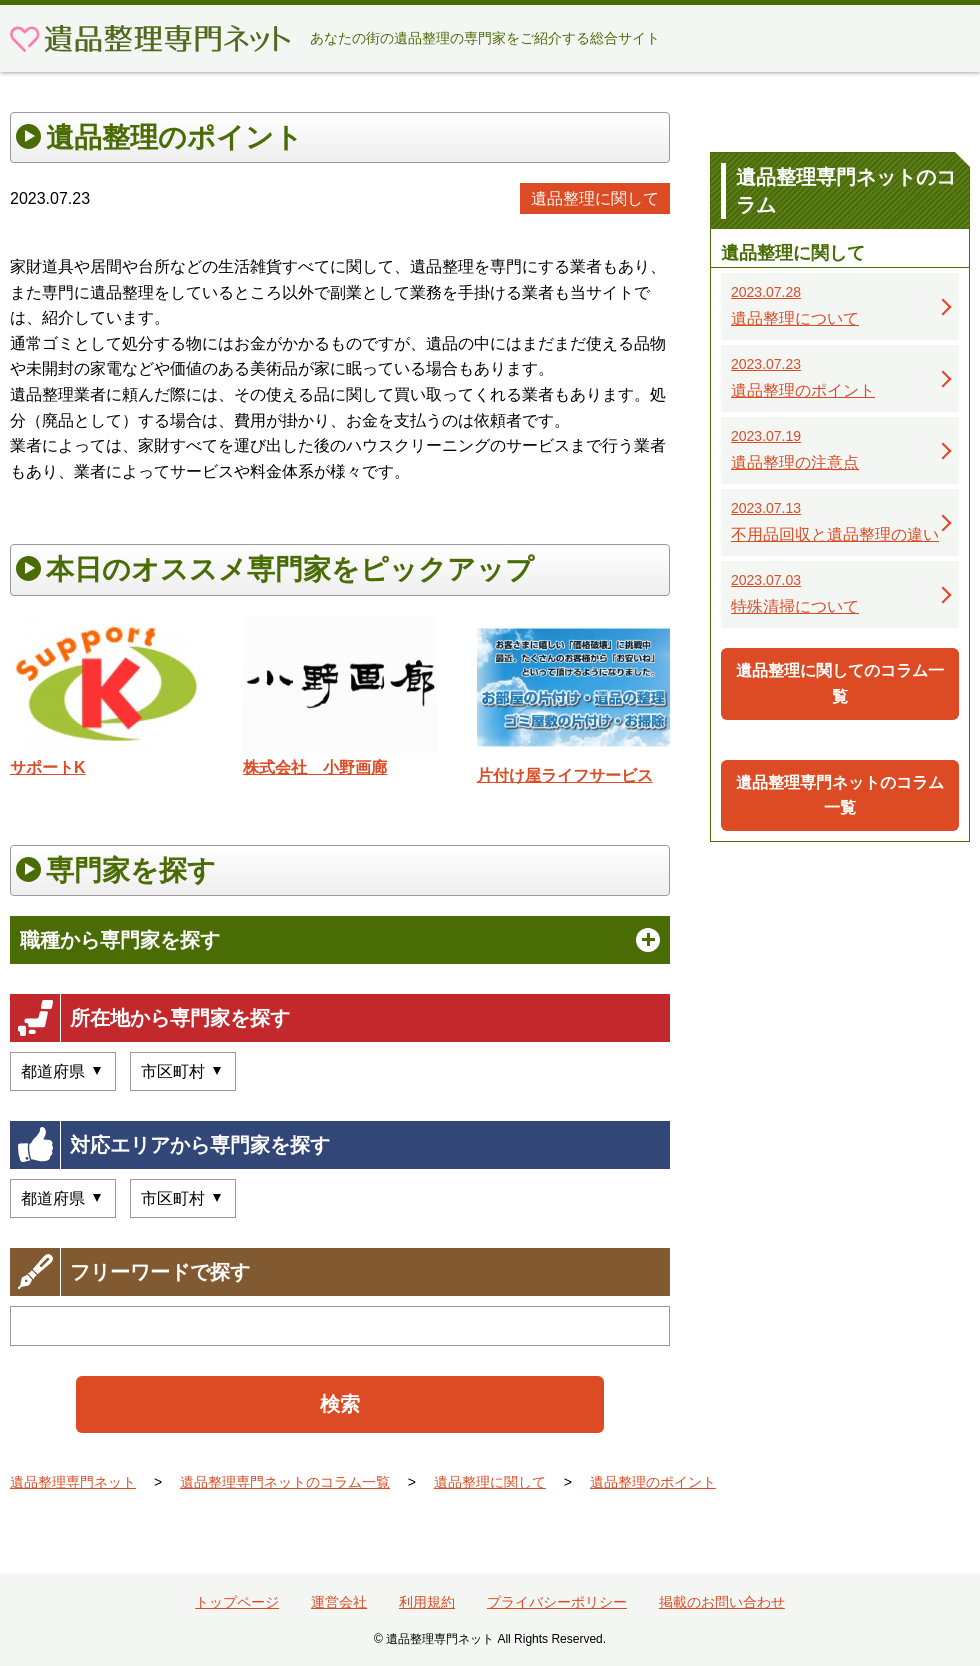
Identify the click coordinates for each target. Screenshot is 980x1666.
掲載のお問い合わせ (722, 1602)
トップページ (237, 1602)
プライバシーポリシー (557, 1602)
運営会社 (339, 1602)
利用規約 (427, 1602)
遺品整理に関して (595, 198)
